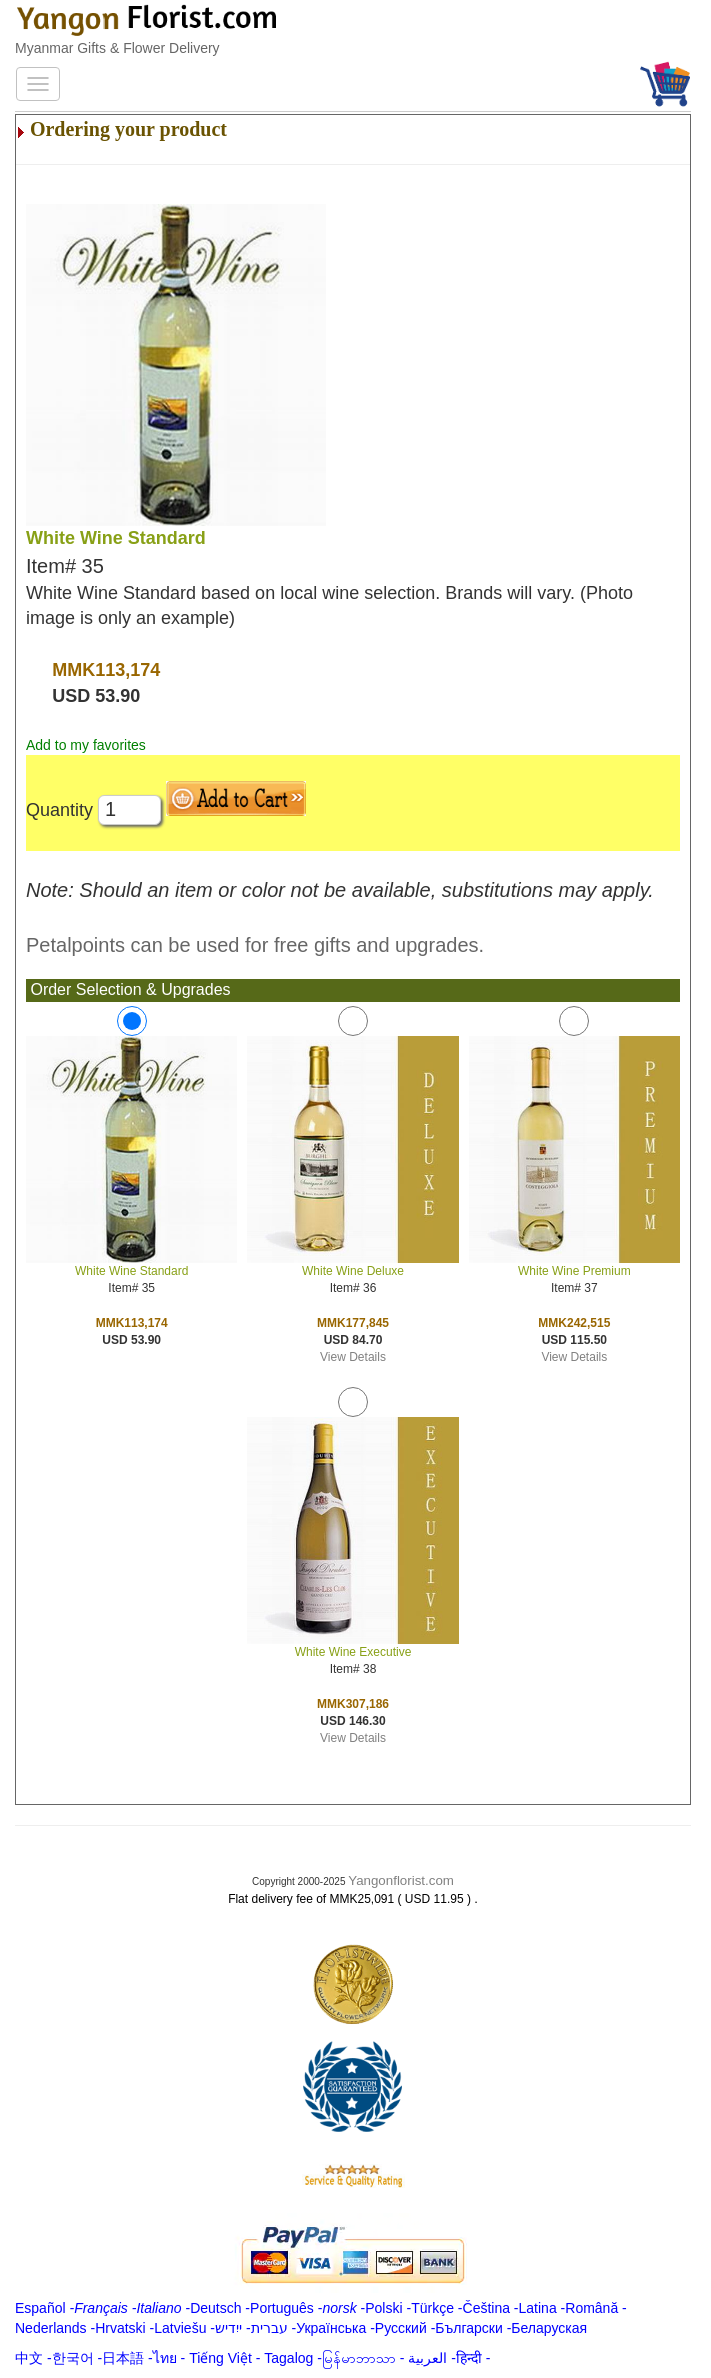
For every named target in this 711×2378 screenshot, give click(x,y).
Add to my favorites (86, 745)
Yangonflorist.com (401, 1880)
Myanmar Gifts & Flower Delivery (117, 48)
